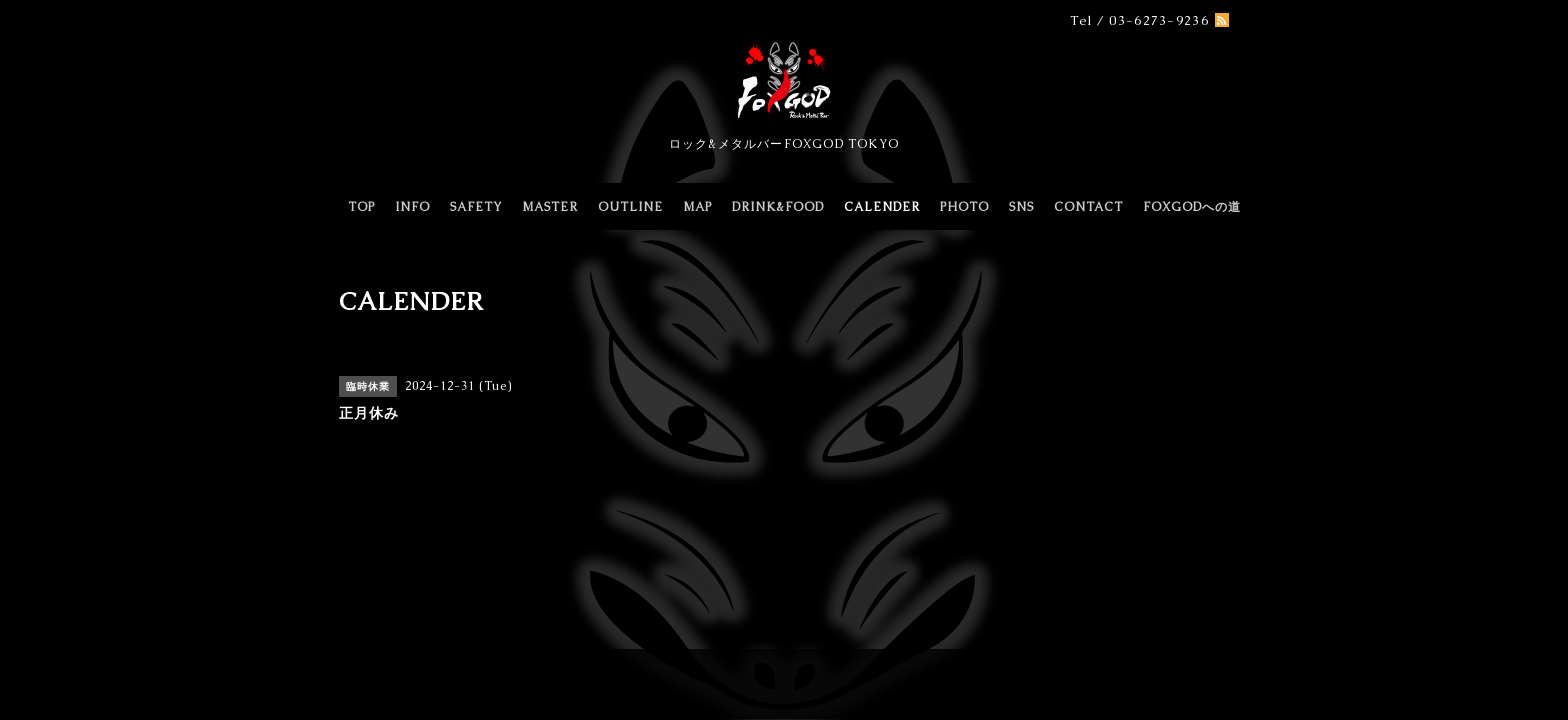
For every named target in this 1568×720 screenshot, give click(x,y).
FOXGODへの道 (1192, 207)
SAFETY (476, 207)
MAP (697, 207)
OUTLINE (630, 207)
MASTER (550, 207)
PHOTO (964, 207)
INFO (412, 207)
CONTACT (1088, 207)
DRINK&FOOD (778, 207)
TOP (361, 207)
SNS (1021, 207)
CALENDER (882, 207)
